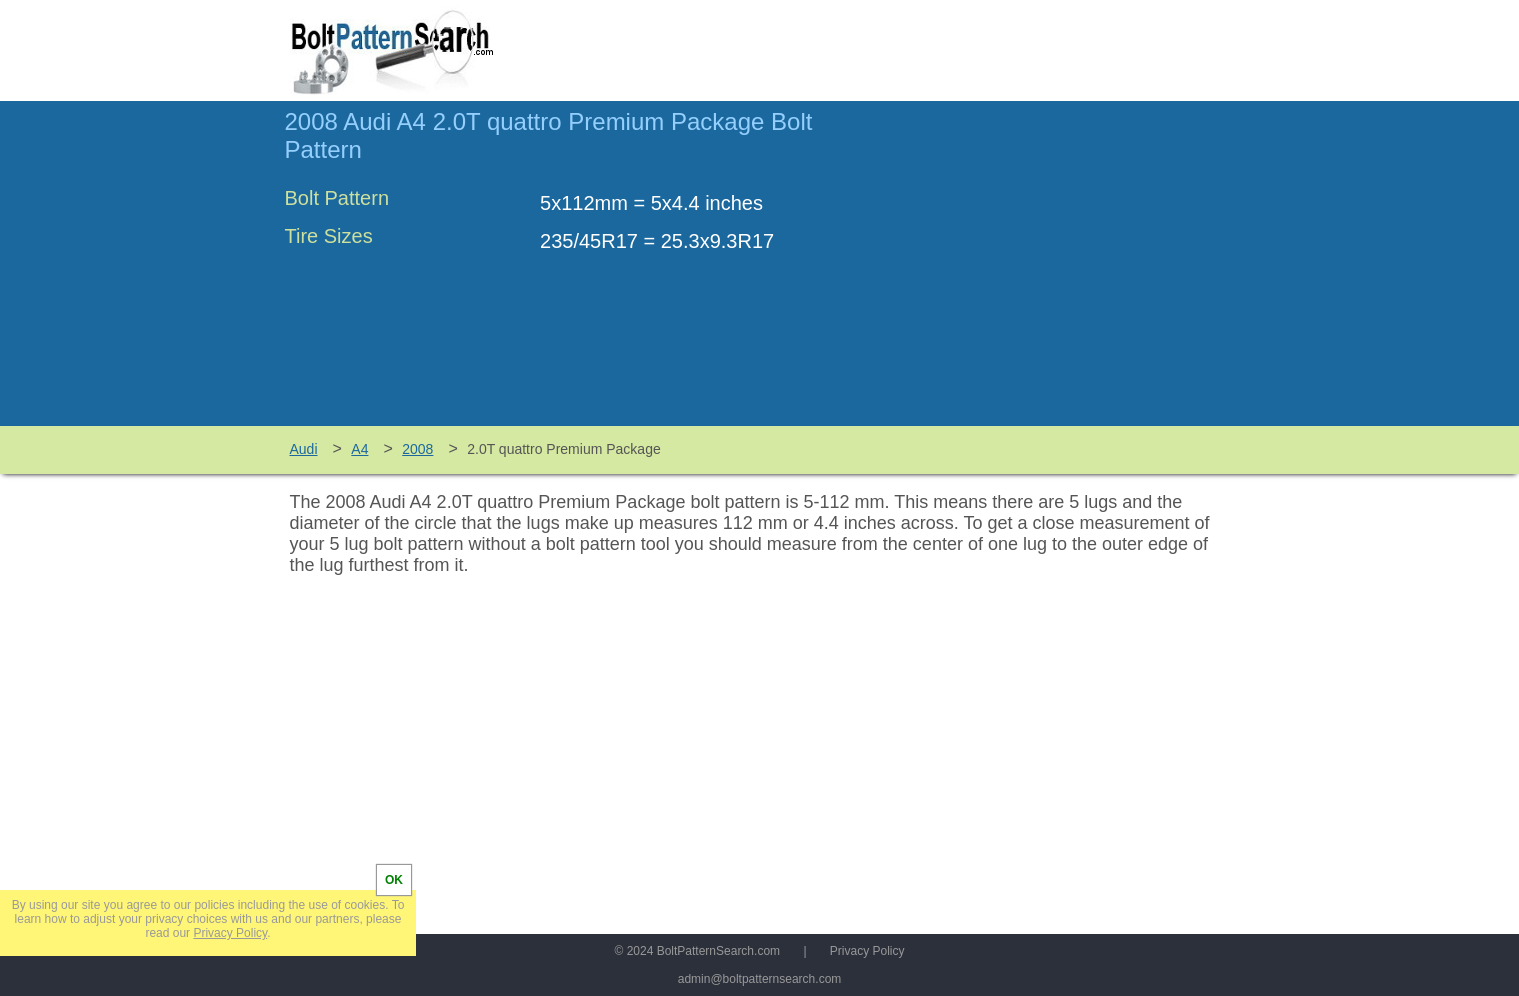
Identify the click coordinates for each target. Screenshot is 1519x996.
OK (394, 880)
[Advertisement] (1067, 273)
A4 (359, 449)
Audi (304, 449)
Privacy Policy (867, 951)
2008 (417, 449)
